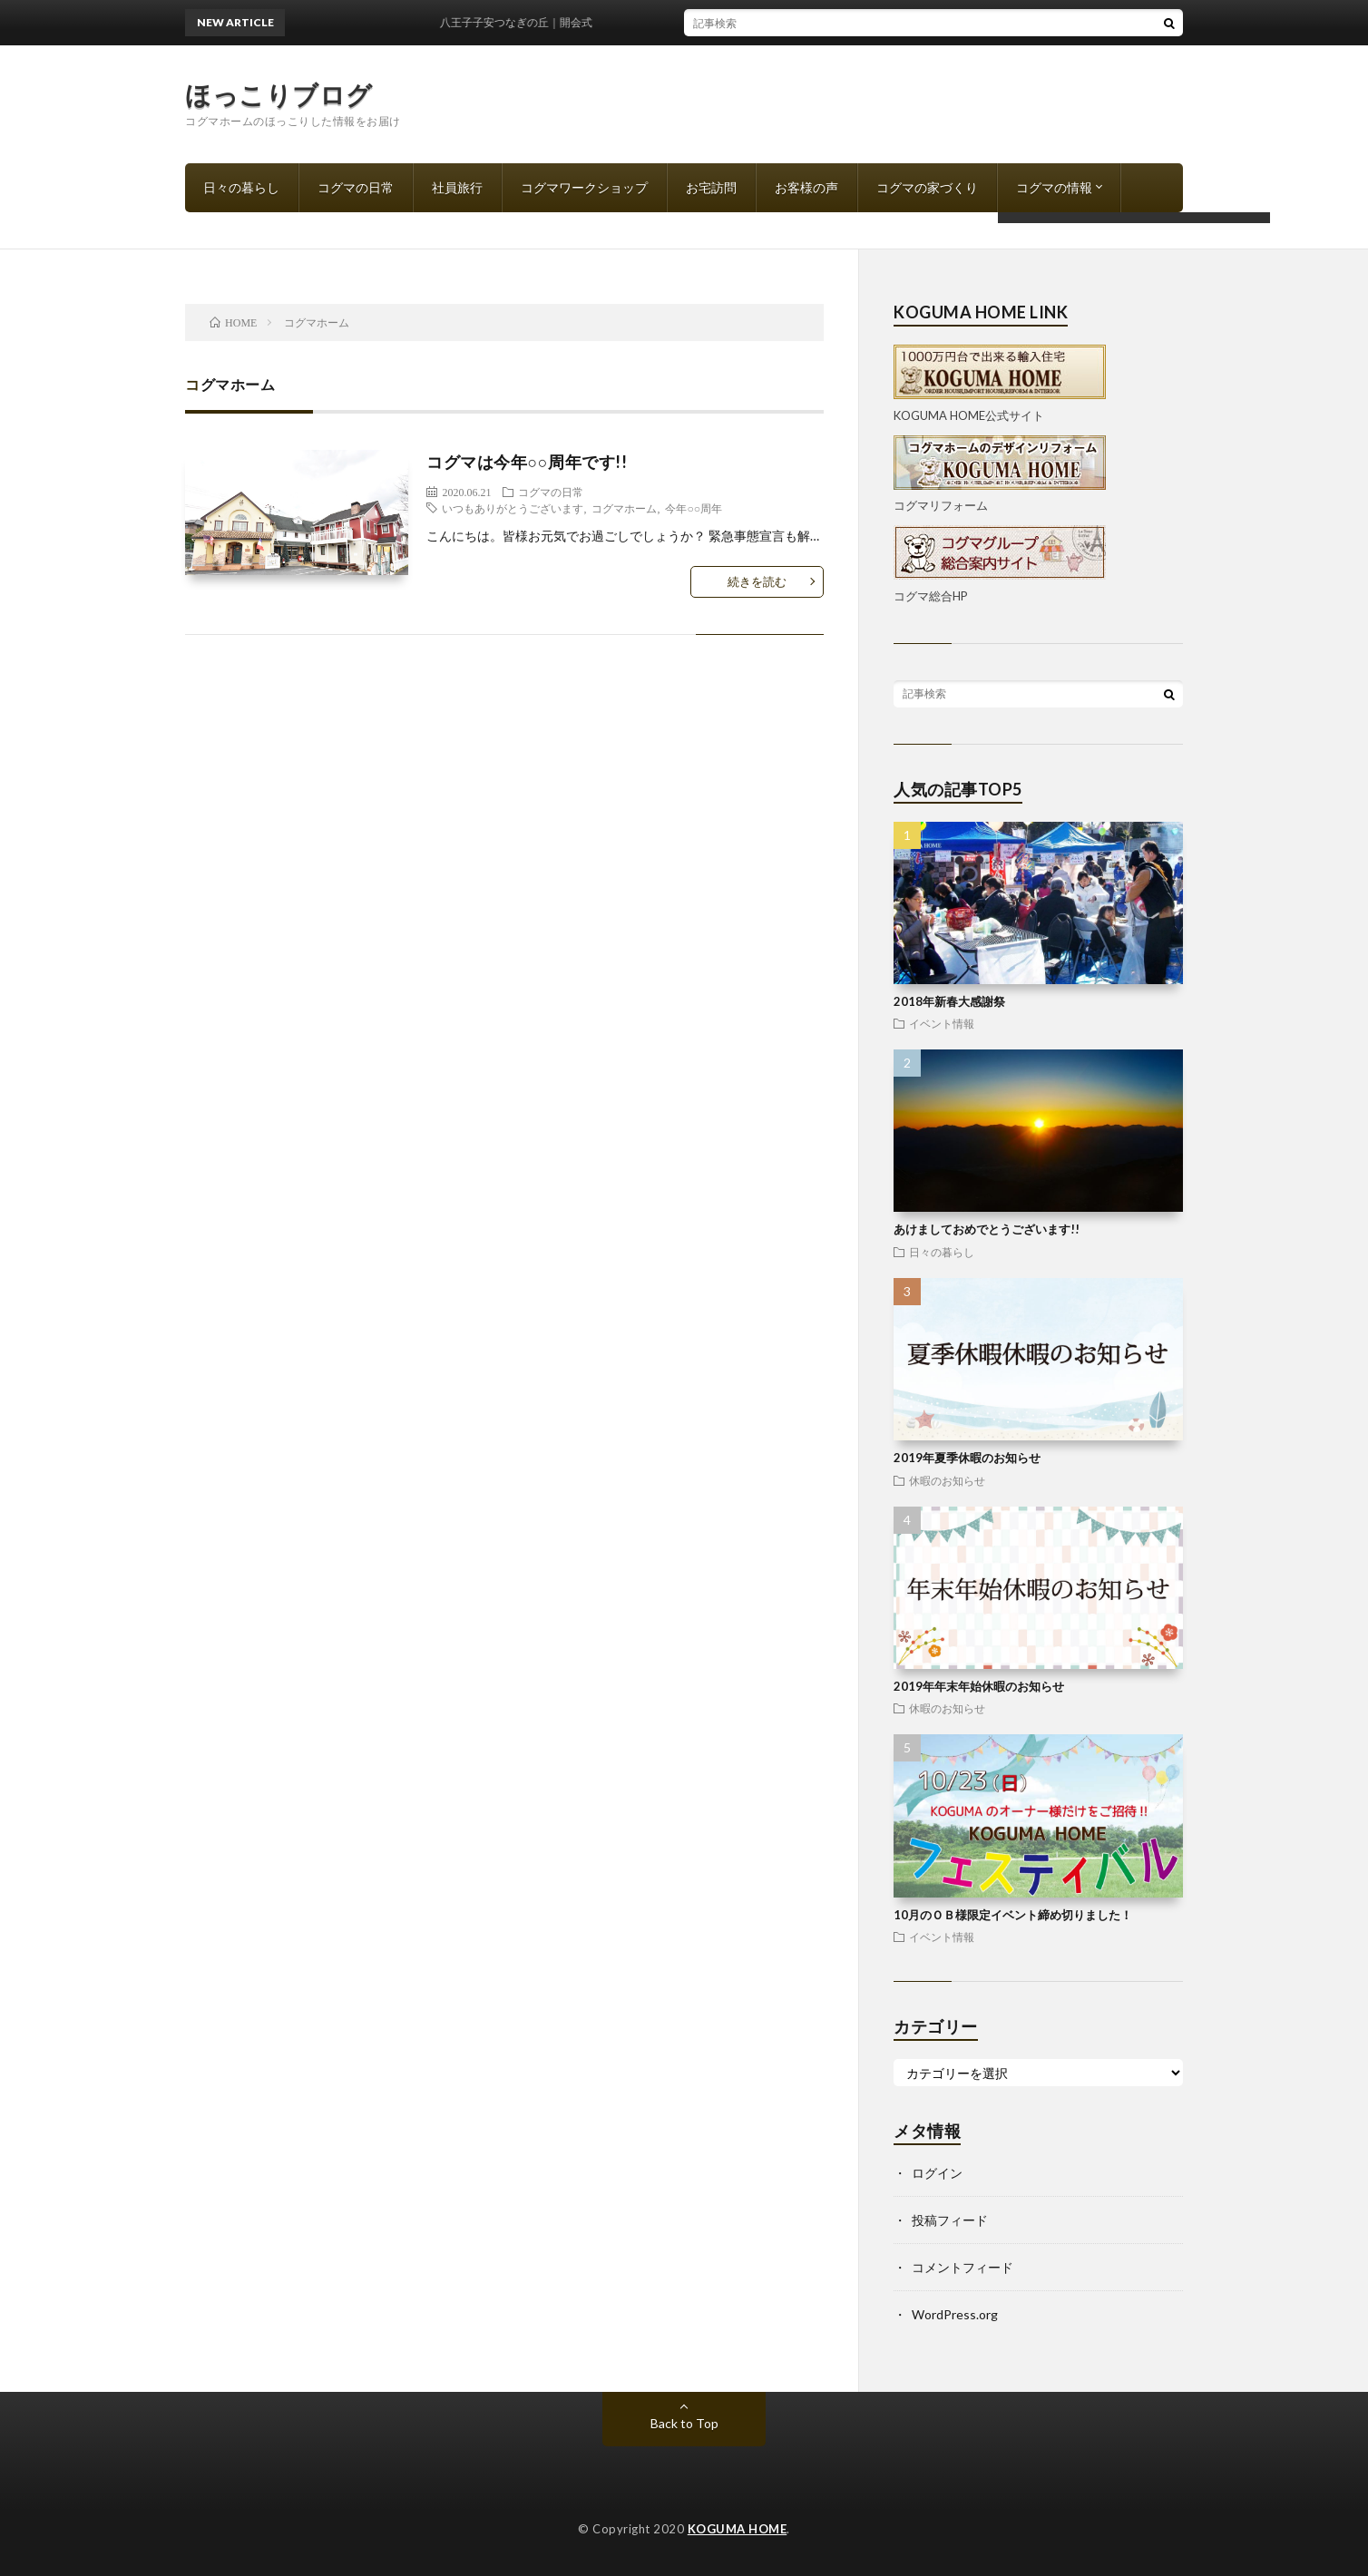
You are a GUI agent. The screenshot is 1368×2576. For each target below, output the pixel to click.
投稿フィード (950, 2220)
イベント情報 (941, 1023)
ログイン (937, 2173)
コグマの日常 (356, 187)
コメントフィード (962, 2267)
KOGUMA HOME (737, 2529)
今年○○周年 (693, 508)
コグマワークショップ (584, 187)
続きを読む (757, 581)
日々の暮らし (241, 187)
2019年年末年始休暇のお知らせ (979, 1686)
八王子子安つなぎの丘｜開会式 (524, 22)
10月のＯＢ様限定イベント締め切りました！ (1013, 1915)
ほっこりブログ (279, 94)
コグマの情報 (1054, 187)
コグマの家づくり (927, 187)
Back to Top (684, 2423)
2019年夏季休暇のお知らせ (967, 1457)
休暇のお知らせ (947, 1480)
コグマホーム (624, 508)
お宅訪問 (711, 187)
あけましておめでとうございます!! (987, 1229)
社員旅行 (457, 187)
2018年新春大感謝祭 (949, 1001)
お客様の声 (806, 187)
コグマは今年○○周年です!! (526, 462)
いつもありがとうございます (512, 508)
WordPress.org (955, 2314)
